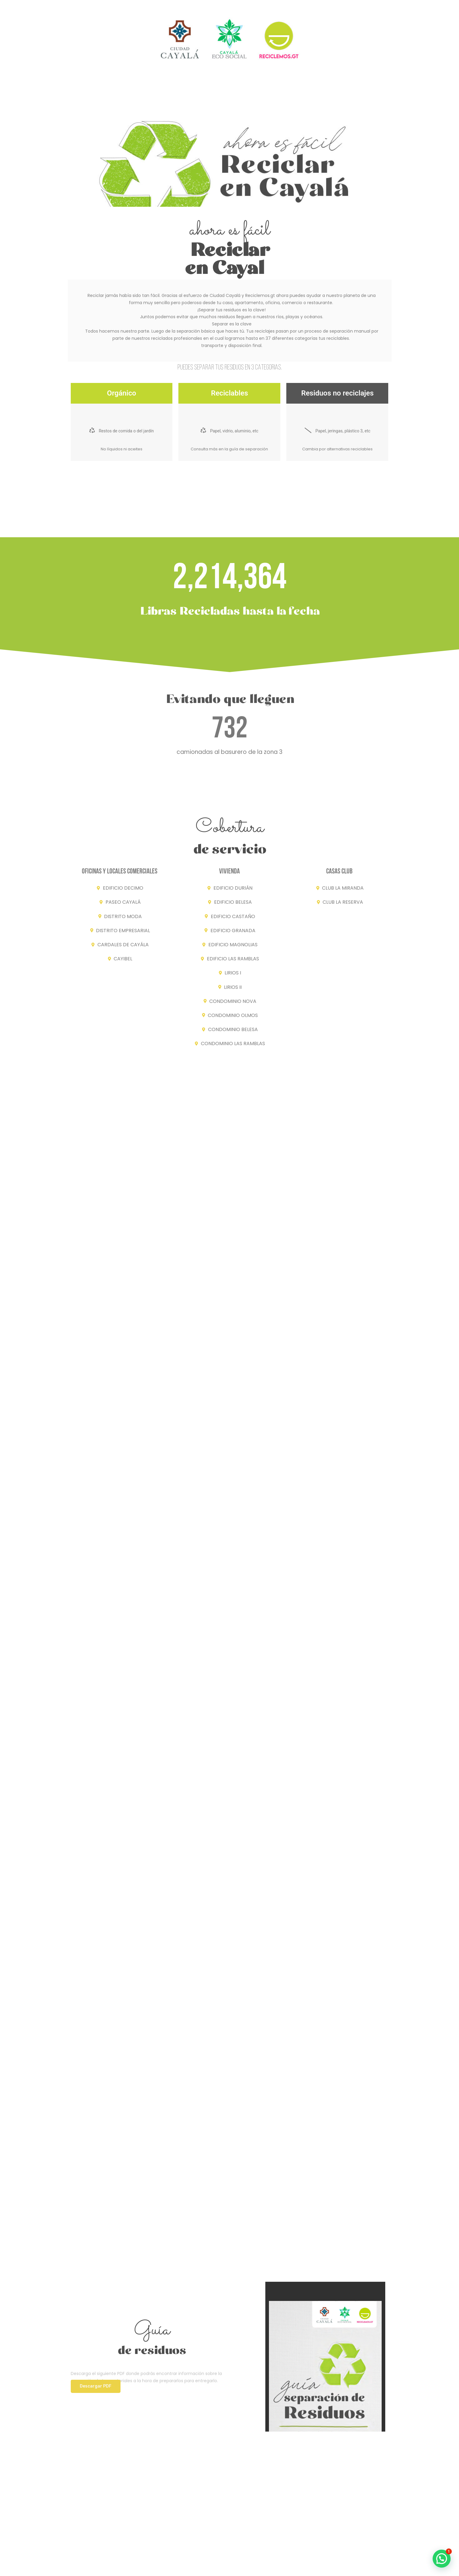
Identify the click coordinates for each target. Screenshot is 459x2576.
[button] (96, 2386)
